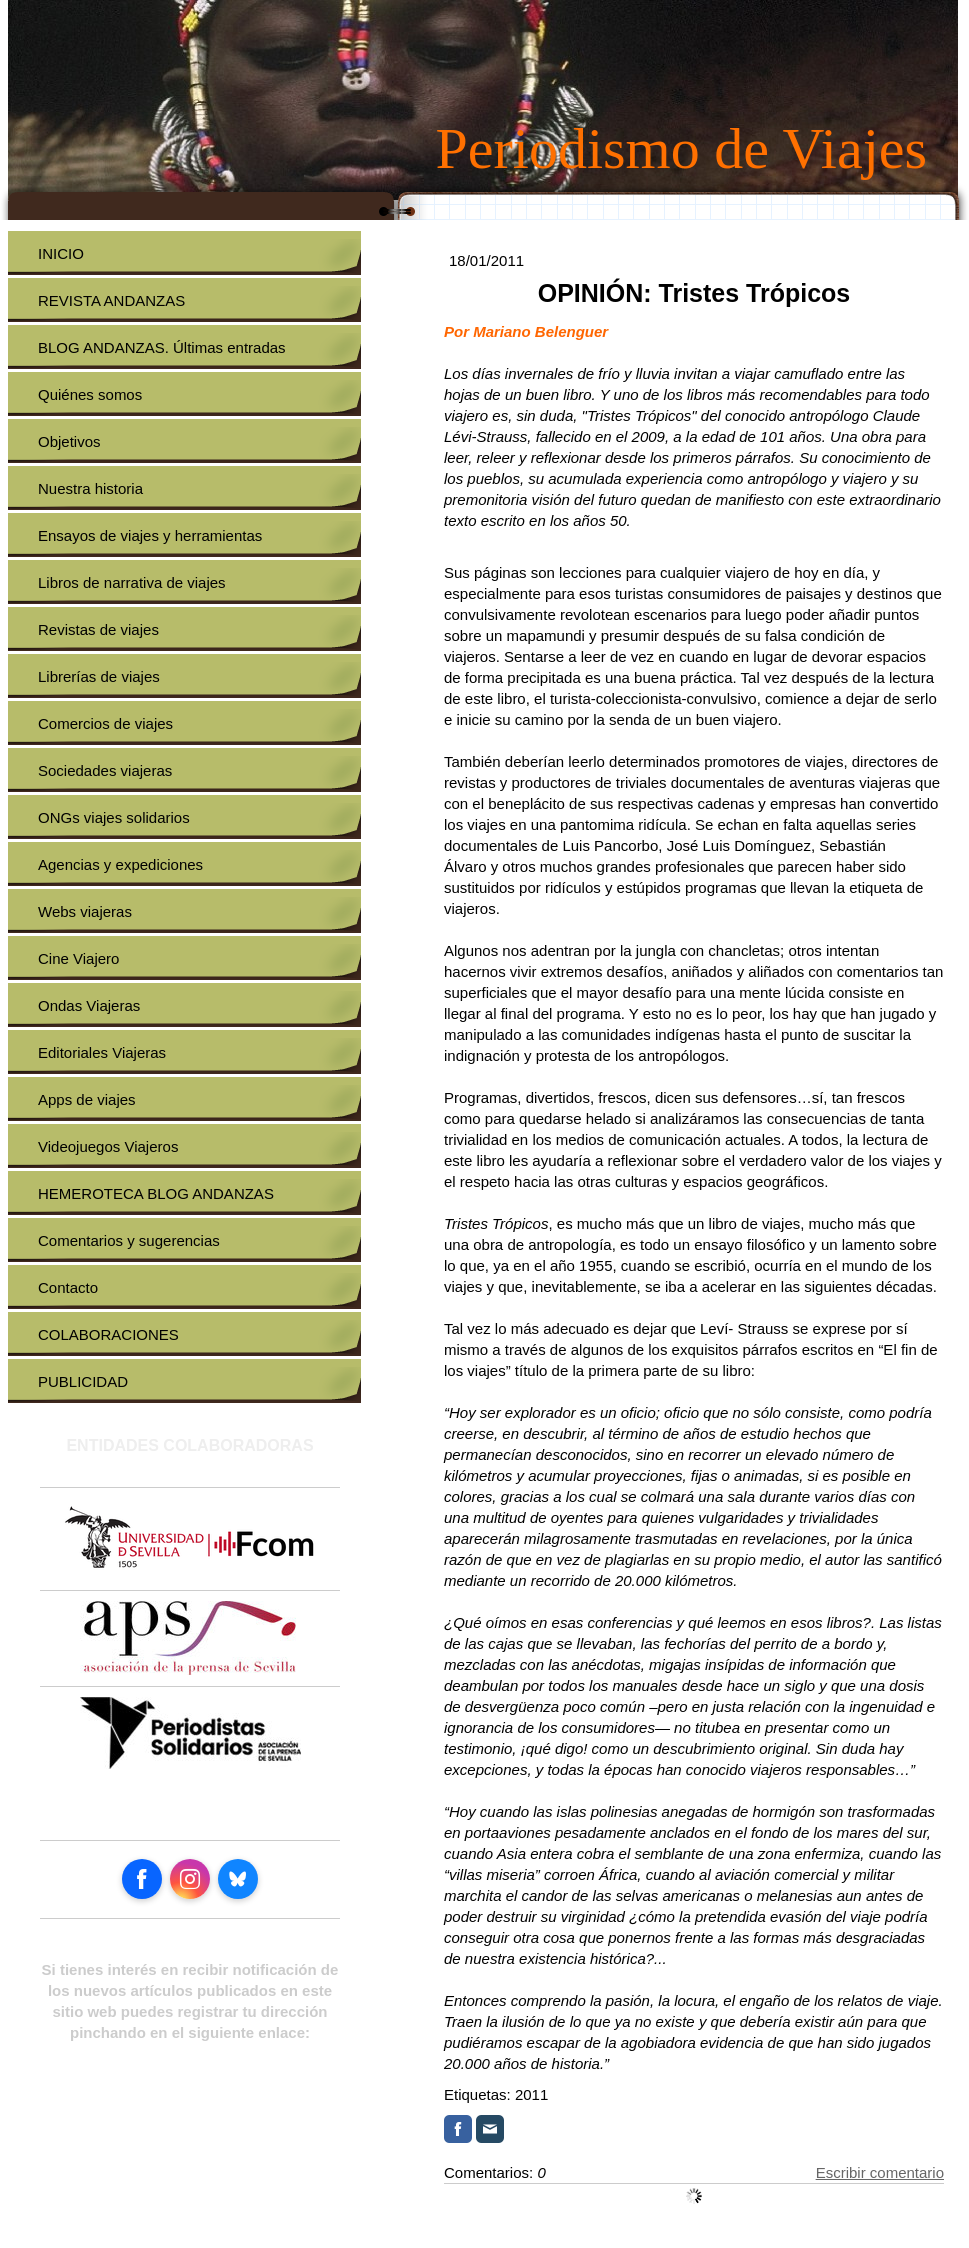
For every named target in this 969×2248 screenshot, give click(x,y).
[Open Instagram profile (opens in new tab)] (190, 1879)
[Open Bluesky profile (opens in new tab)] (238, 1879)
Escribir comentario (880, 2172)
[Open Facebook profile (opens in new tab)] (142, 1879)
